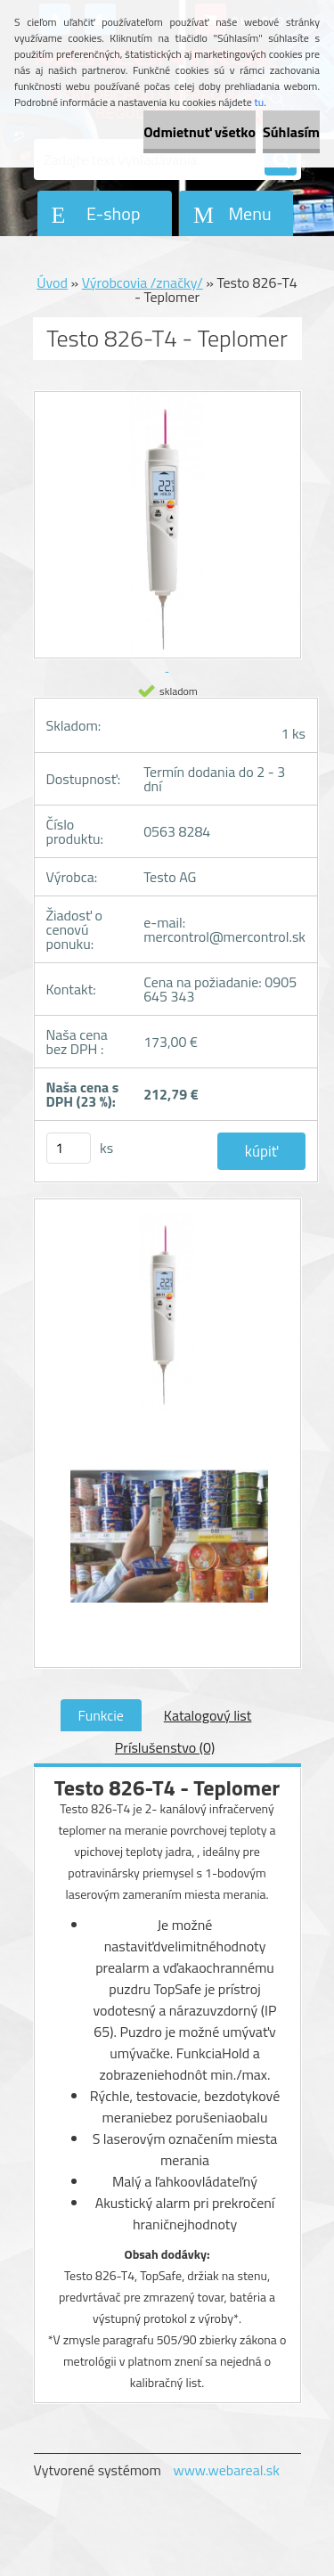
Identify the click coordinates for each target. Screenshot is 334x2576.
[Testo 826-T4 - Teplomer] (167, 1320)
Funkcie (101, 1715)
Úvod (52, 282)
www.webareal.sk (226, 2470)
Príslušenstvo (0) (165, 1747)
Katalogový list (208, 1715)
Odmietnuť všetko (199, 132)
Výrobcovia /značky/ (142, 282)
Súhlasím (291, 132)
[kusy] (68, 1148)
